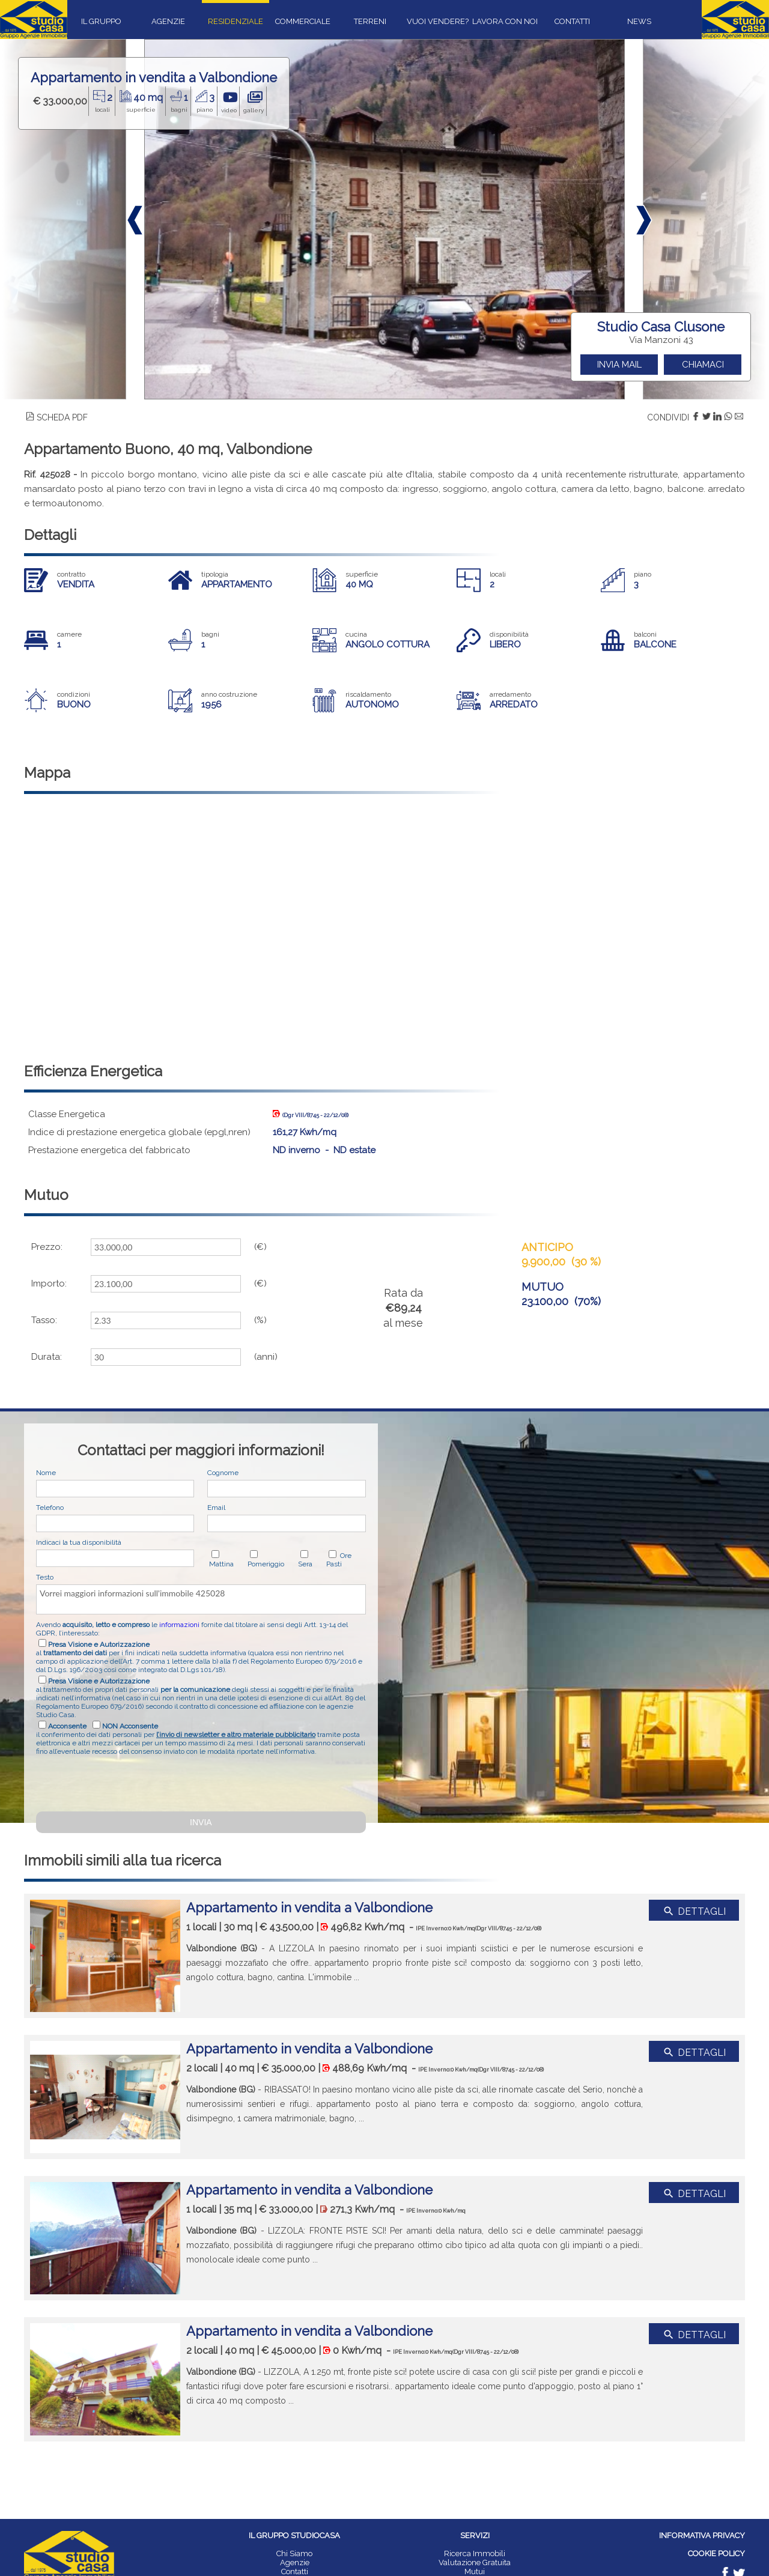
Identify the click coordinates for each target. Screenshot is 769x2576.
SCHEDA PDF (57, 417)
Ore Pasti (338, 1559)
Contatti (294, 2571)
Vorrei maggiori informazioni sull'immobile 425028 (201, 1599)
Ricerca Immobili (474, 2553)
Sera (305, 1564)
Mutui (474, 2571)
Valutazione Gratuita (475, 2562)
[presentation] (127, 1782)
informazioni (179, 1624)
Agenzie (294, 2562)
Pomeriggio (266, 1564)
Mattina (221, 1564)
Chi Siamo (294, 2553)
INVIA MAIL (619, 364)
